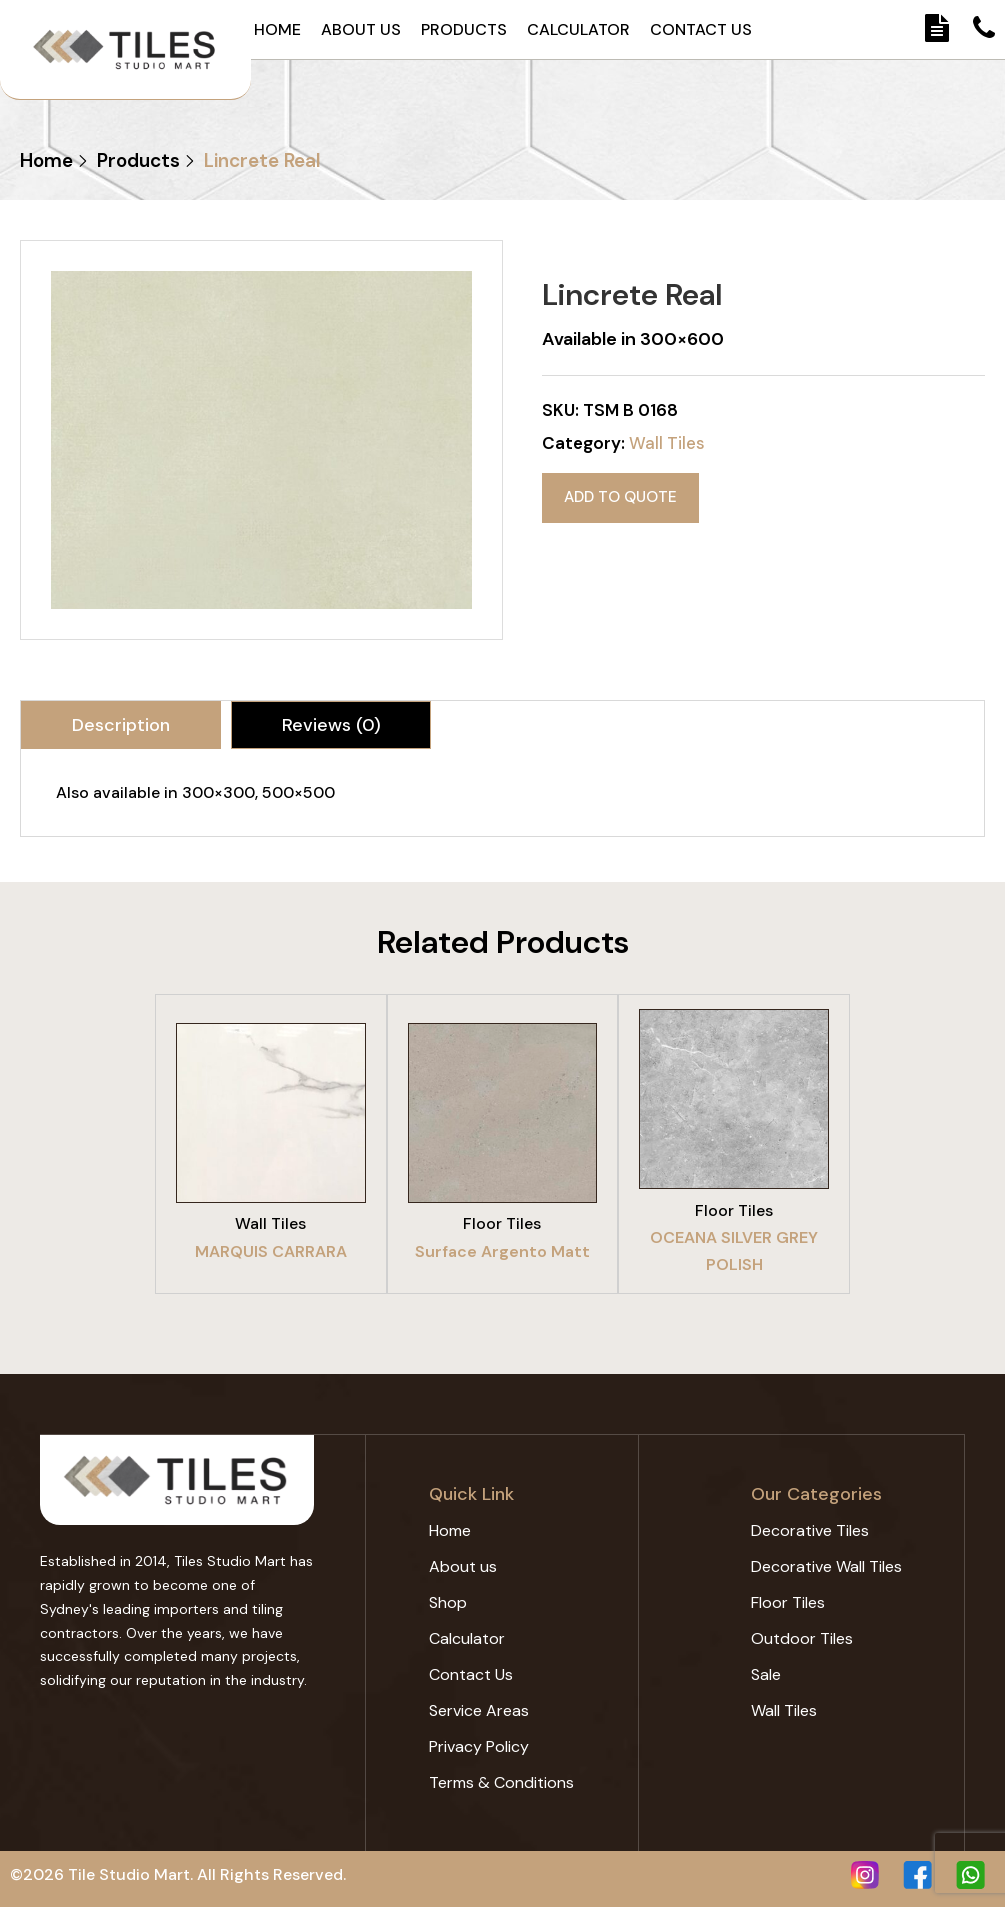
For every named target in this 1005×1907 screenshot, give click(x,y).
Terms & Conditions (501, 1782)
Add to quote (617, 495)
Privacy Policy (479, 1746)
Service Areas (479, 1710)
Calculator (578, 30)
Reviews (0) (331, 725)
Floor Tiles (788, 1602)
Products (464, 30)
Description (121, 725)
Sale (766, 1674)
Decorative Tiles (810, 1530)
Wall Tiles (667, 443)
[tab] (121, 725)
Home (277, 30)
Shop (448, 1602)
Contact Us (701, 30)
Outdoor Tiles (802, 1638)
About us (361, 30)
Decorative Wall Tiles (826, 1566)
